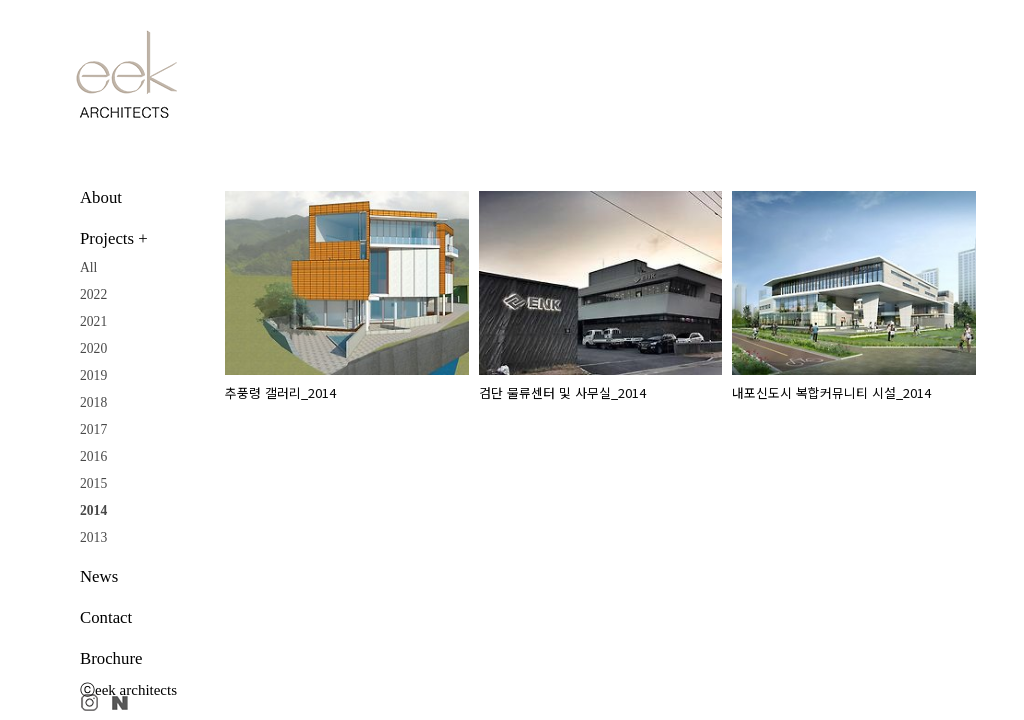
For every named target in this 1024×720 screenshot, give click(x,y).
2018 (93, 402)
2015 (93, 483)
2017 (93, 429)
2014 (93, 510)
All (88, 267)
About (101, 197)
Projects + (114, 238)
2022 (93, 294)
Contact (106, 617)
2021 (93, 321)
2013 (93, 537)
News (99, 576)
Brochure (111, 658)
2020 (93, 348)
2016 (93, 456)
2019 (93, 375)
